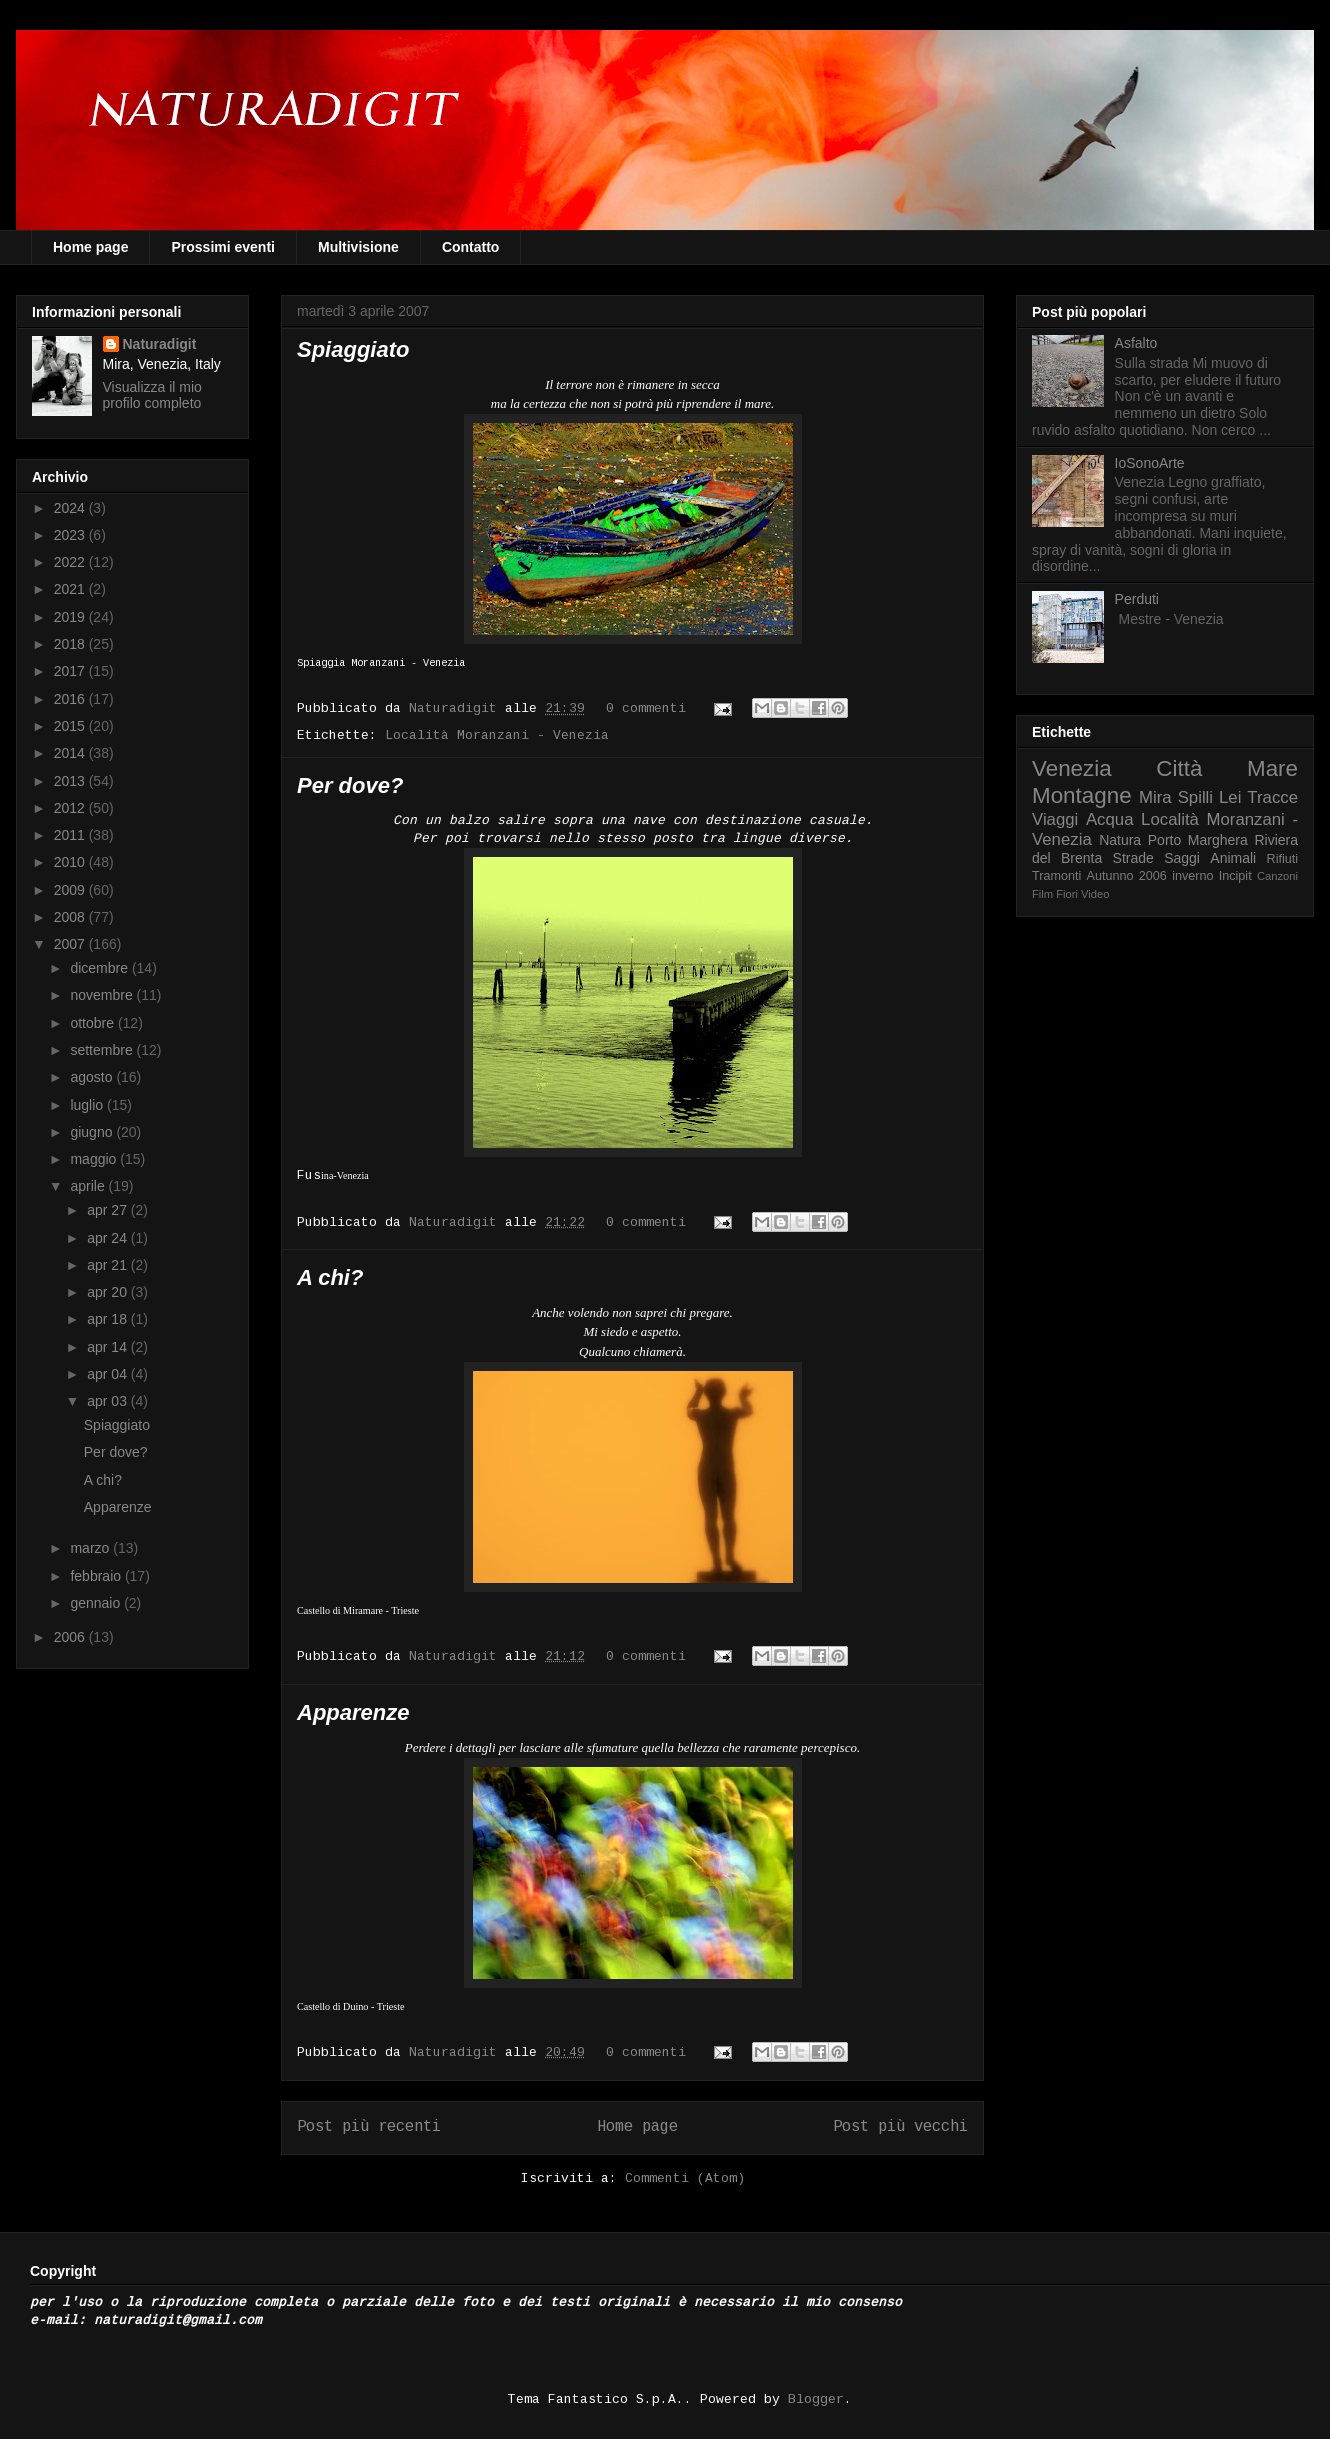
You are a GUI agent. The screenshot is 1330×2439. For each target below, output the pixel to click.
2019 (71, 617)
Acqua (1110, 819)
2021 (71, 589)
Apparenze (353, 1712)
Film (1042, 894)
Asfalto (1136, 343)
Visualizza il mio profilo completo (152, 395)
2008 (71, 917)
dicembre (100, 968)
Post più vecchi (900, 2127)
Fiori (1067, 894)
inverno (1192, 876)
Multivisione (358, 247)
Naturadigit (457, 708)
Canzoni (1277, 876)
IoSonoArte (1150, 463)
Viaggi (1055, 819)
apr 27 (109, 1210)
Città (1179, 768)
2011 (71, 835)
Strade (1133, 858)
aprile (89, 1186)
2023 (71, 535)
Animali (1233, 858)
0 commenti (646, 708)
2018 (71, 644)
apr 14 (109, 1347)
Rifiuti (1283, 859)
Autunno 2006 (1127, 876)
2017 (71, 671)
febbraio (97, 1576)
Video (1095, 894)
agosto (93, 1077)
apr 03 (109, 1401)
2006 (71, 1637)
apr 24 (109, 1238)
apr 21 (109, 1265)
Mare (1272, 768)
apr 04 (109, 1374)
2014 (71, 753)
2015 (71, 726)
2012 (71, 808)
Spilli (1195, 797)
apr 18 (109, 1319)
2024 (71, 508)
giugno (93, 1132)
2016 (71, 699)
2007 (71, 944)
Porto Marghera (1198, 840)
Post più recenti (369, 2127)
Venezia (1072, 768)
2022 (71, 562)
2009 (71, 890)
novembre (103, 995)
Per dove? (350, 785)
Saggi (1182, 858)
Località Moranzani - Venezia (497, 735)
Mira (1155, 797)
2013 (71, 781)
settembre (103, 1050)
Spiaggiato (353, 349)
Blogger (816, 2399)
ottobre (93, 1023)
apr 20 (109, 1292)
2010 (71, 862)
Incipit (1235, 876)
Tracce (1272, 797)
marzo (91, 1548)
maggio (95, 1159)
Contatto (471, 247)
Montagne (1082, 795)
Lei (1230, 797)
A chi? (330, 1277)
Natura (1120, 840)
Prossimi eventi (223, 247)
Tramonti (1056, 876)
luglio (88, 1105)
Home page (90, 247)
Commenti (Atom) (685, 2178)
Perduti (1137, 599)
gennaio (97, 1603)
